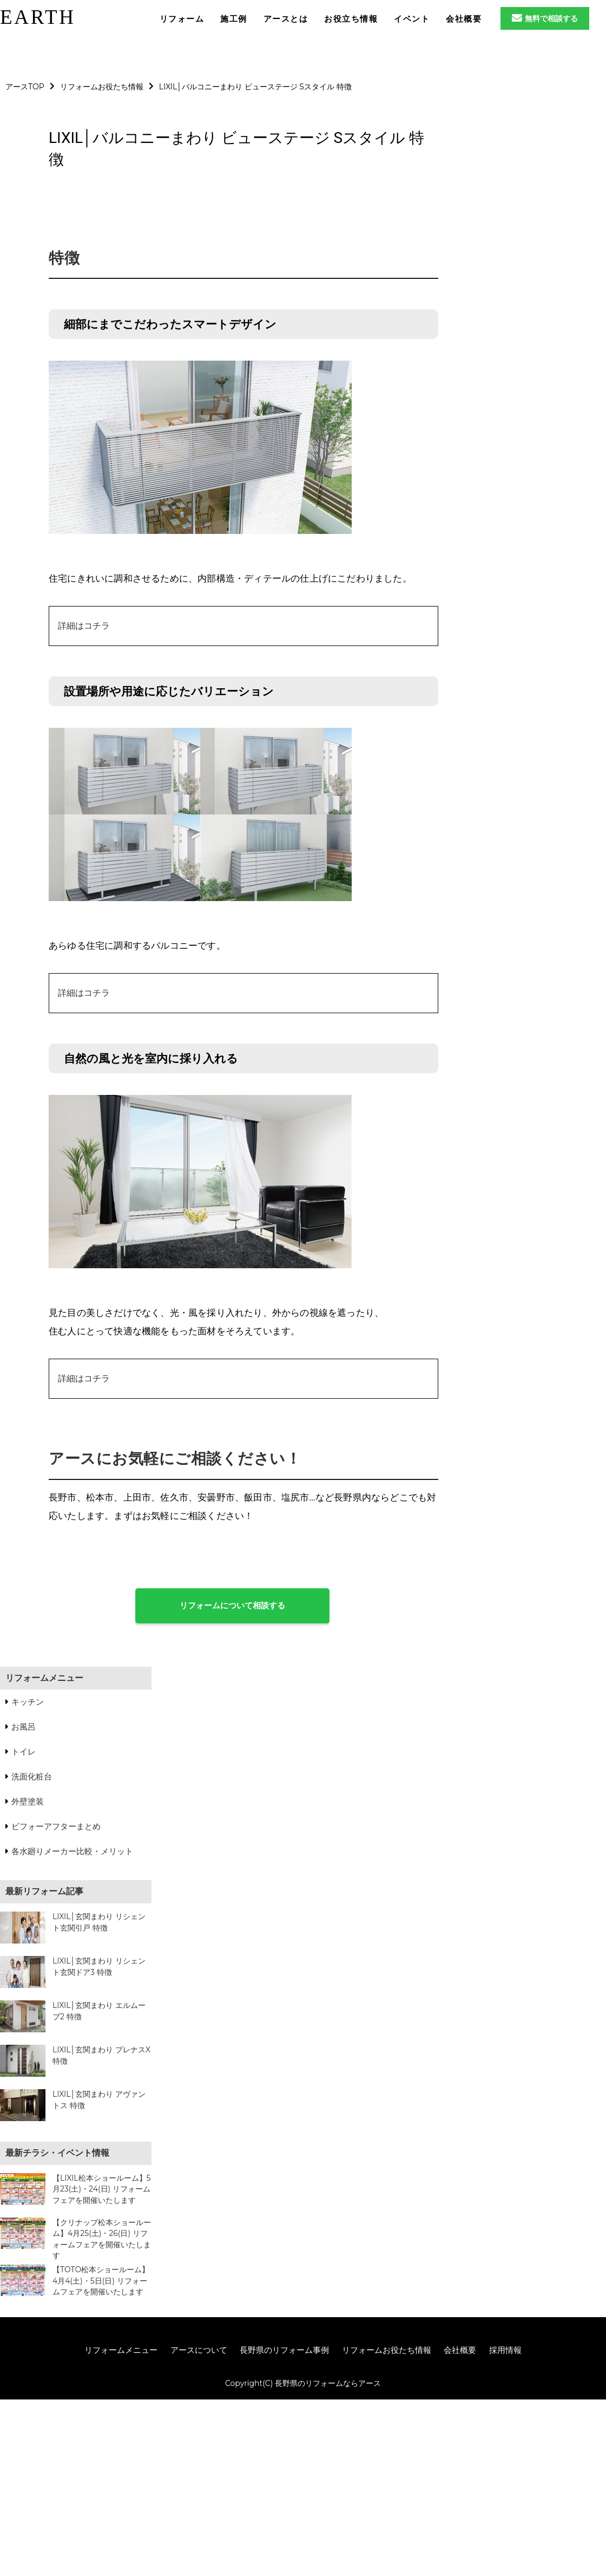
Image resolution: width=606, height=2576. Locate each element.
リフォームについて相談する (232, 1605)
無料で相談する (544, 18)
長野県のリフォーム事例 (284, 2350)
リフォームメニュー (44, 1678)
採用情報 (505, 2350)
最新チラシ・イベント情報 (57, 2153)
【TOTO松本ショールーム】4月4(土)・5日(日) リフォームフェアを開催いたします (100, 2281)
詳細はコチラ (84, 626)
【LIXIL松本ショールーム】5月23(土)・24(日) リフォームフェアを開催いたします (101, 2189)
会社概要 (460, 2350)
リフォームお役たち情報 (386, 2350)
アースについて (198, 2350)
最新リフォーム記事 (44, 1891)
